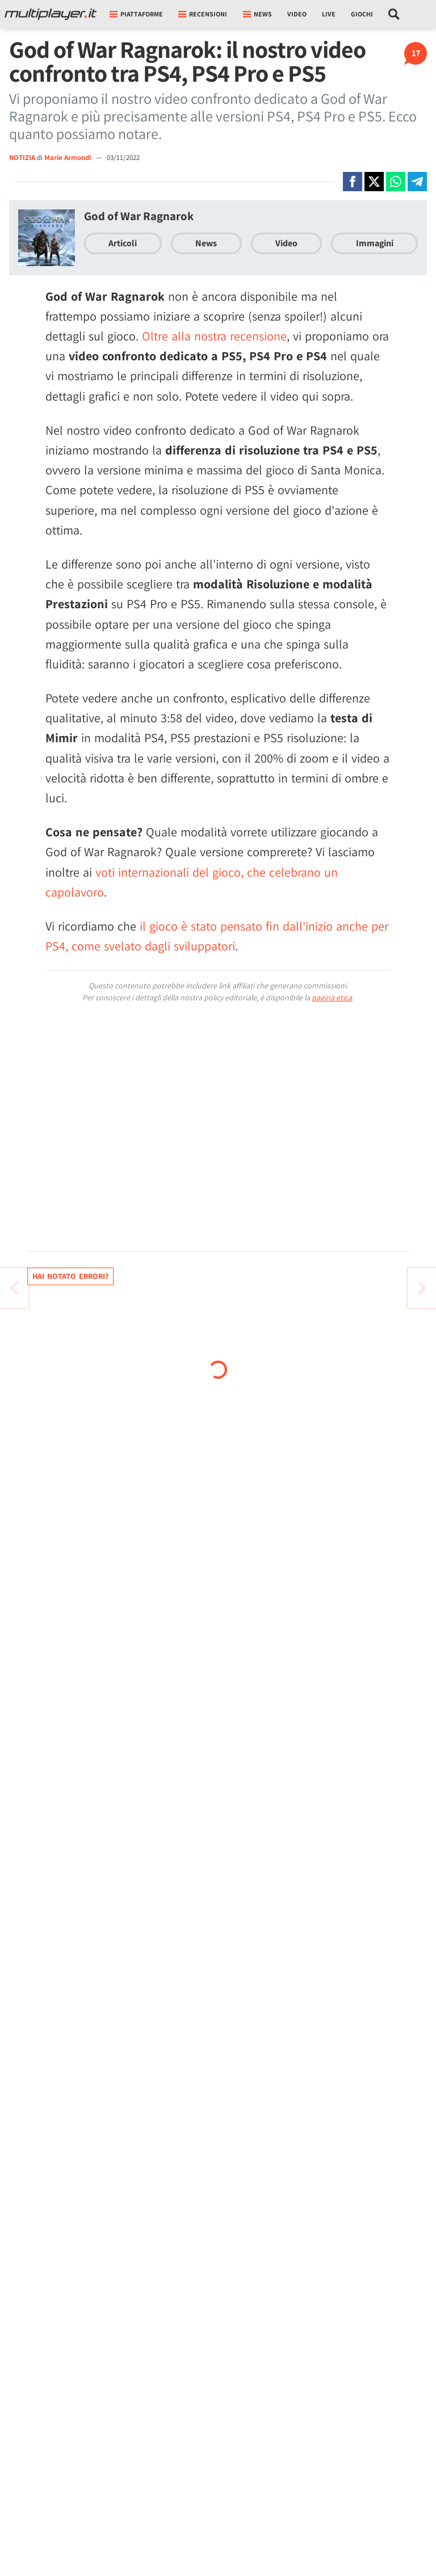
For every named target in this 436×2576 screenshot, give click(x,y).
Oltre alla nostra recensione (214, 336)
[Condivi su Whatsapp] (395, 181)
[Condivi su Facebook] (352, 181)
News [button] (257, 14)
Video (297, 14)
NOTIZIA (22, 157)
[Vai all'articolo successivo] (14, 1288)
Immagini (374, 243)
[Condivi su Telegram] (417, 181)
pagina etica (332, 997)
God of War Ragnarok (139, 216)
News (206, 243)
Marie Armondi (68, 157)
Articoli (122, 243)
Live (329, 14)
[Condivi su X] (374, 181)
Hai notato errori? (70, 1276)
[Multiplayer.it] (51, 14)
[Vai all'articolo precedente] (422, 1288)
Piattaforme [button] (136, 14)
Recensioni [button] (202, 14)
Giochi (362, 14)
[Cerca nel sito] (394, 14)
